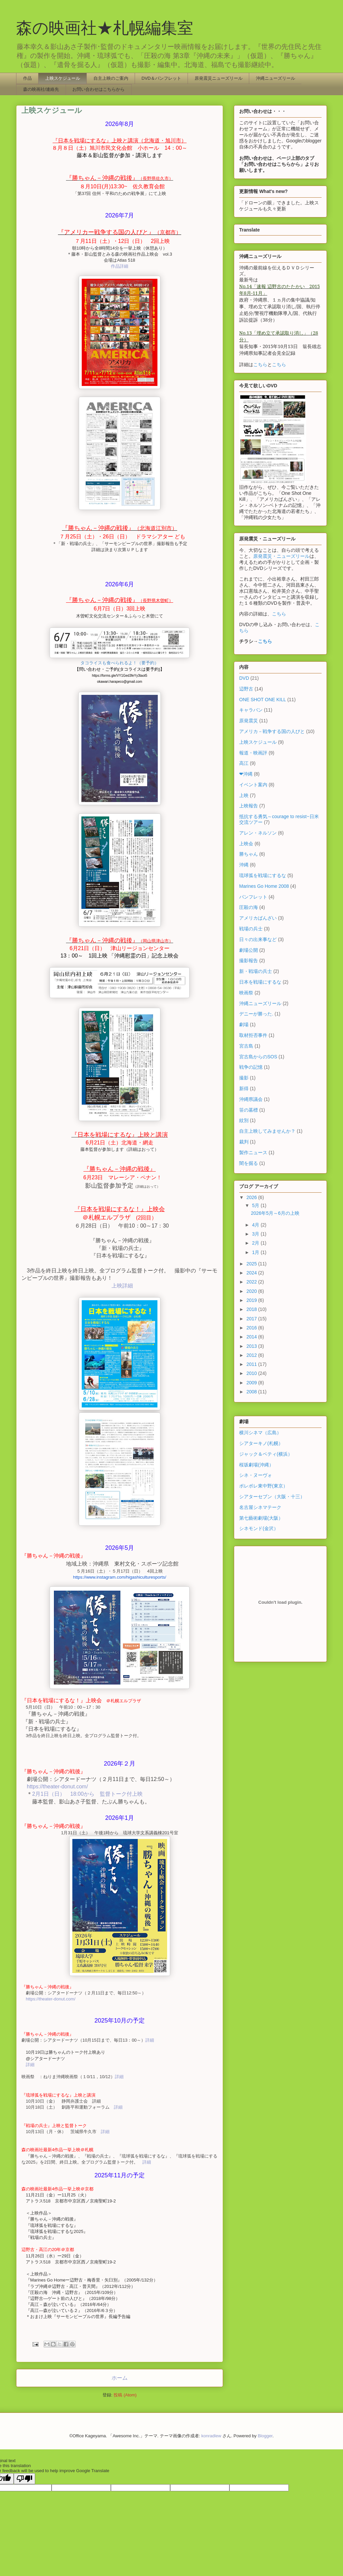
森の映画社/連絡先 (41, 89)
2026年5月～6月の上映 (275, 1213)
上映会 (246, 843)
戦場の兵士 (251, 928)
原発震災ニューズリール (219, 78)
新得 (244, 1088)
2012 (252, 1355)
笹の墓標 (248, 1110)
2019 (252, 1300)
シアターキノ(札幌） (261, 1443)
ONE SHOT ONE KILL (262, 699)
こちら (260, 364)
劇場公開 (248, 950)
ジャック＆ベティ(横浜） (265, 1454)
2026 (252, 1197)
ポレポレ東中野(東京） (263, 1486)
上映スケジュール (62, 78)
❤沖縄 (246, 774)
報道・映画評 (253, 752)
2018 (252, 1309)
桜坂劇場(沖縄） (256, 1464)
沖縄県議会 (251, 1099)
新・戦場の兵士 (255, 971)
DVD (244, 678)
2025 (252, 1263)
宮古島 (246, 1046)
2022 (252, 1281)
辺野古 (246, 688)
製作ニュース (253, 1152)
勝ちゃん (248, 854)
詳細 (149, 2040)
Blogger (265, 2435)
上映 (244, 795)
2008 (252, 1391)
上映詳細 (122, 1286)
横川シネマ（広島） (260, 1432)
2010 (252, 1373)
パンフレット (253, 897)
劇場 (244, 1024)
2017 (252, 1318)
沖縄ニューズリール (275, 78)
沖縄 (244, 864)
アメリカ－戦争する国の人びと (272, 731)
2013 (252, 1346)
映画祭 (246, 992)
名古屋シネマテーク (260, 1507)
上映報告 (248, 805)
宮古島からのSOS (258, 1056)
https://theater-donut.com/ (57, 1786)
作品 (27, 78)
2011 (252, 1364)
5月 (256, 1205)
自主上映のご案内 (110, 78)
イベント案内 (253, 784)
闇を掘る (248, 1163)
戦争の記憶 (251, 1067)
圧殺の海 (248, 907)
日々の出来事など (258, 939)
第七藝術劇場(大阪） (261, 1518)
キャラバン (251, 710)
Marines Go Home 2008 (264, 886)
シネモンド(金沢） (258, 1528)
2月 (256, 1243)
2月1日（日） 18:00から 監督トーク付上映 (87, 1794)
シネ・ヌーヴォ (255, 1475)
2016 (252, 1327)
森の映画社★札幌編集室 (104, 28)
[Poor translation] (24, 2478)
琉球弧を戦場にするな (262, 875)
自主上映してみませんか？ (267, 1131)
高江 (244, 763)
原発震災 (248, 720)
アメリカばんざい (258, 918)
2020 (252, 1291)
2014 (252, 1336)
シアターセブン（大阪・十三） (272, 1496)
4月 (256, 1225)
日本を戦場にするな (260, 982)
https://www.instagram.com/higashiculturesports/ (119, 1577)
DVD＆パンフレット (161, 78)
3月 (256, 1234)
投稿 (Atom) (125, 2394)
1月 (256, 1252)
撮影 (244, 1077)
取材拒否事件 (253, 1035)
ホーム (120, 2378)
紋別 (244, 1120)
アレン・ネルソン (258, 833)
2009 (252, 1382)
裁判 (244, 1141)
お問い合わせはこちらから (98, 89)
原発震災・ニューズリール (281, 556)
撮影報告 (248, 960)
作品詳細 (119, 266)
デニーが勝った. (256, 1013)
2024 (252, 1272)
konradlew (211, 2435)
